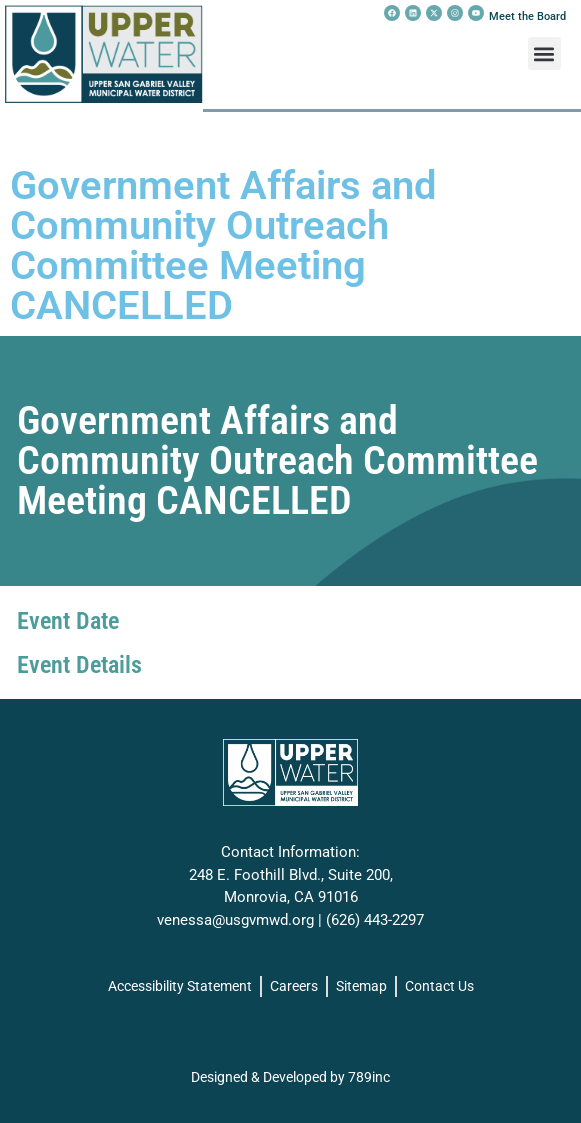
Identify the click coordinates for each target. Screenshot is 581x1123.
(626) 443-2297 (375, 920)
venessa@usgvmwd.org (235, 920)
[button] (544, 53)
